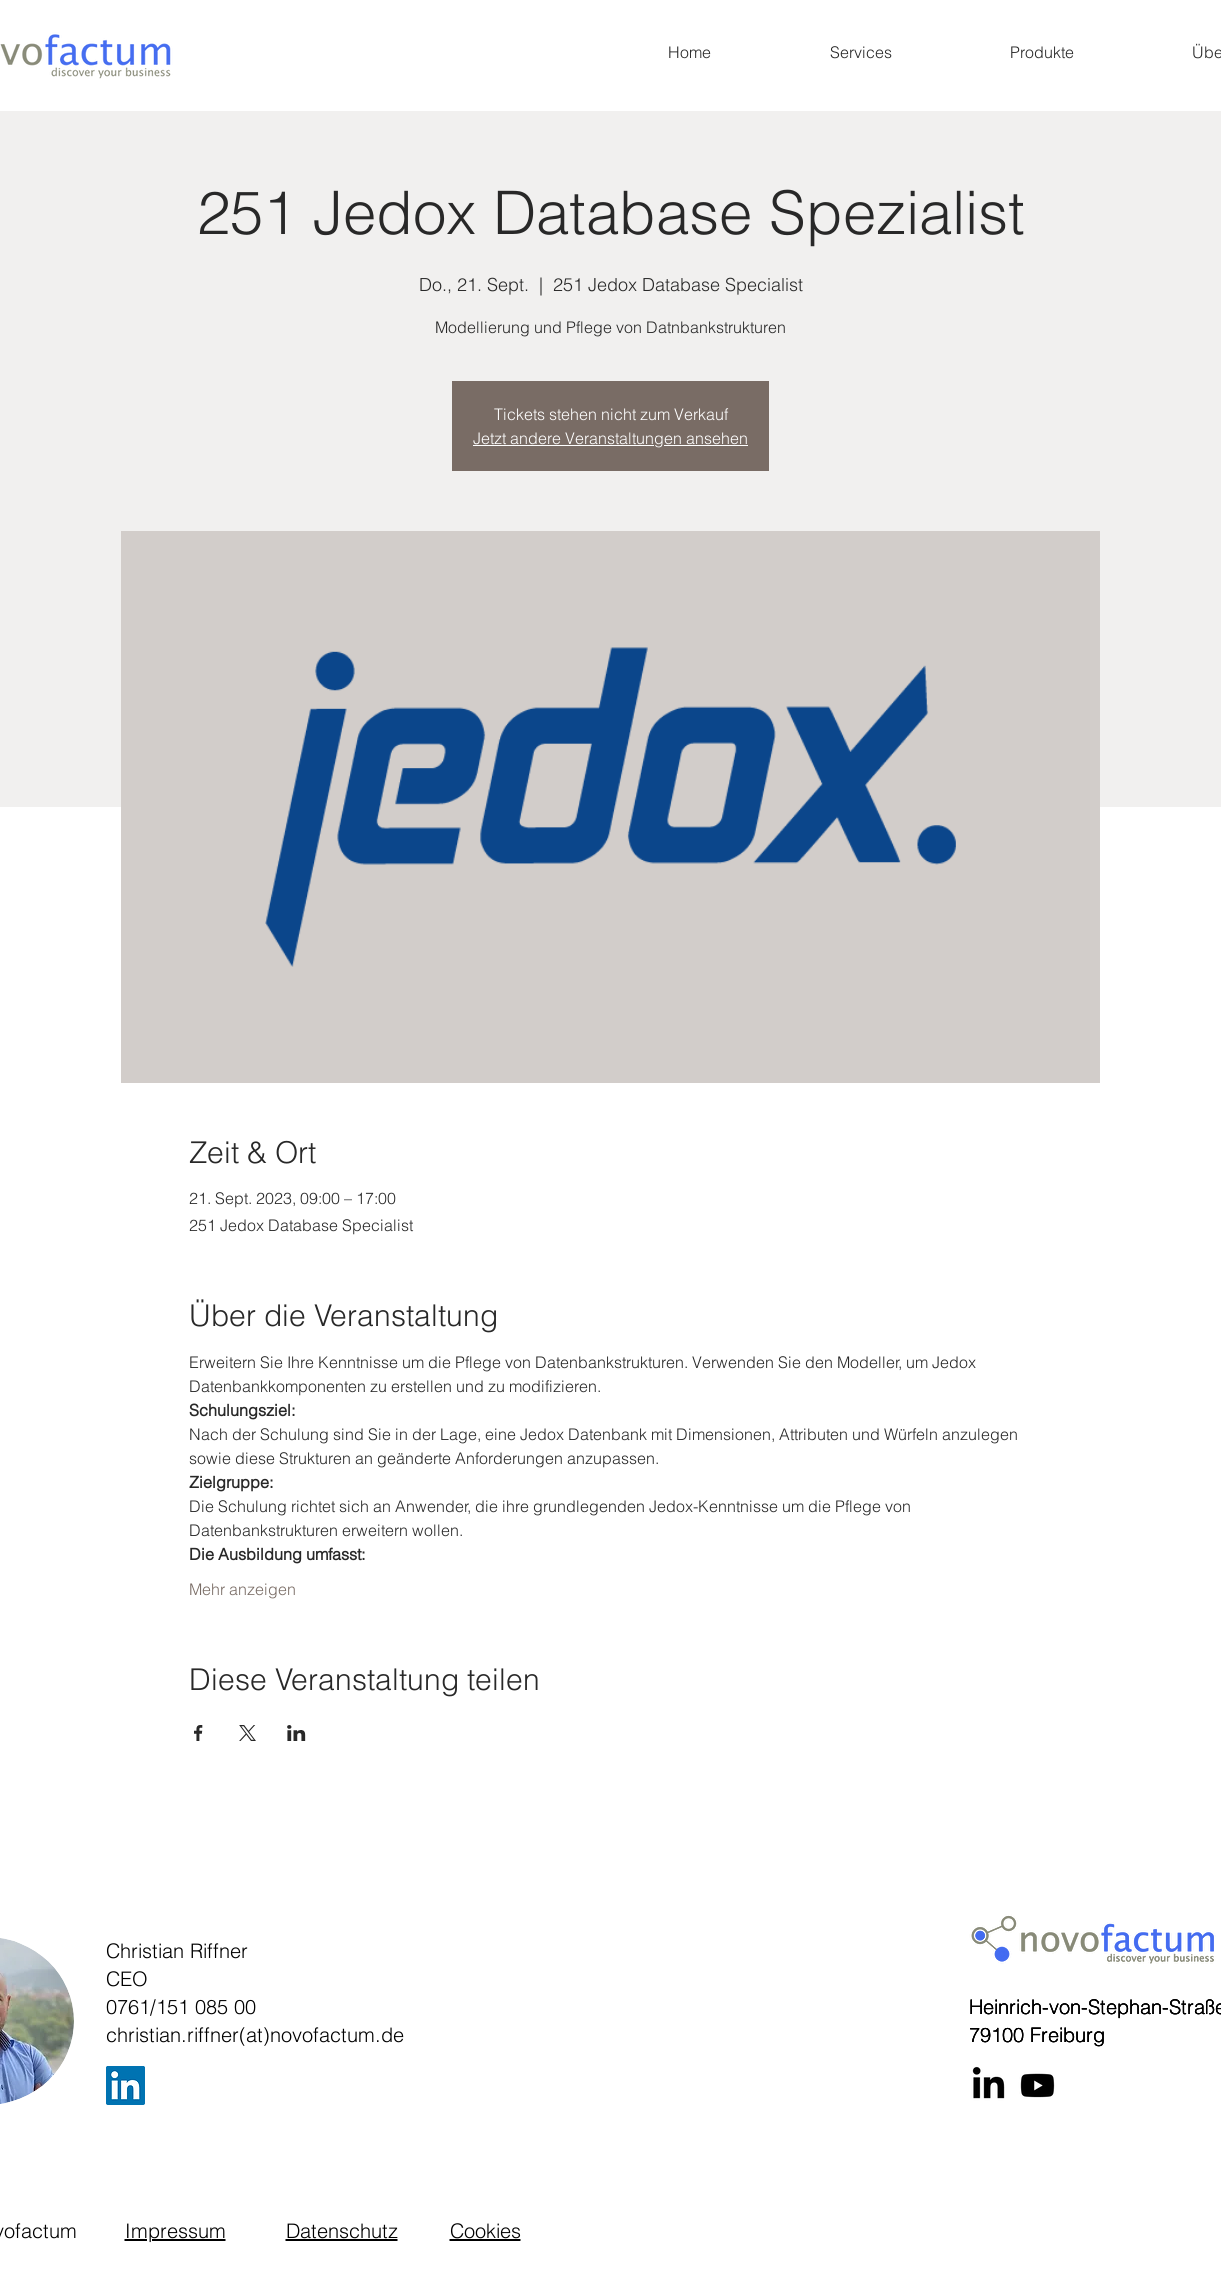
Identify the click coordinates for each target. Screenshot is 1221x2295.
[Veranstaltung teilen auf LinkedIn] (296, 1733)
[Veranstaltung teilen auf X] (247, 1733)
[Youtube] (1037, 2085)
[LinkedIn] (125, 2085)
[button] (861, 52)
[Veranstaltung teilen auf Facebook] (198, 1733)
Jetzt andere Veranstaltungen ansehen (610, 438)
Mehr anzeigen (242, 1589)
